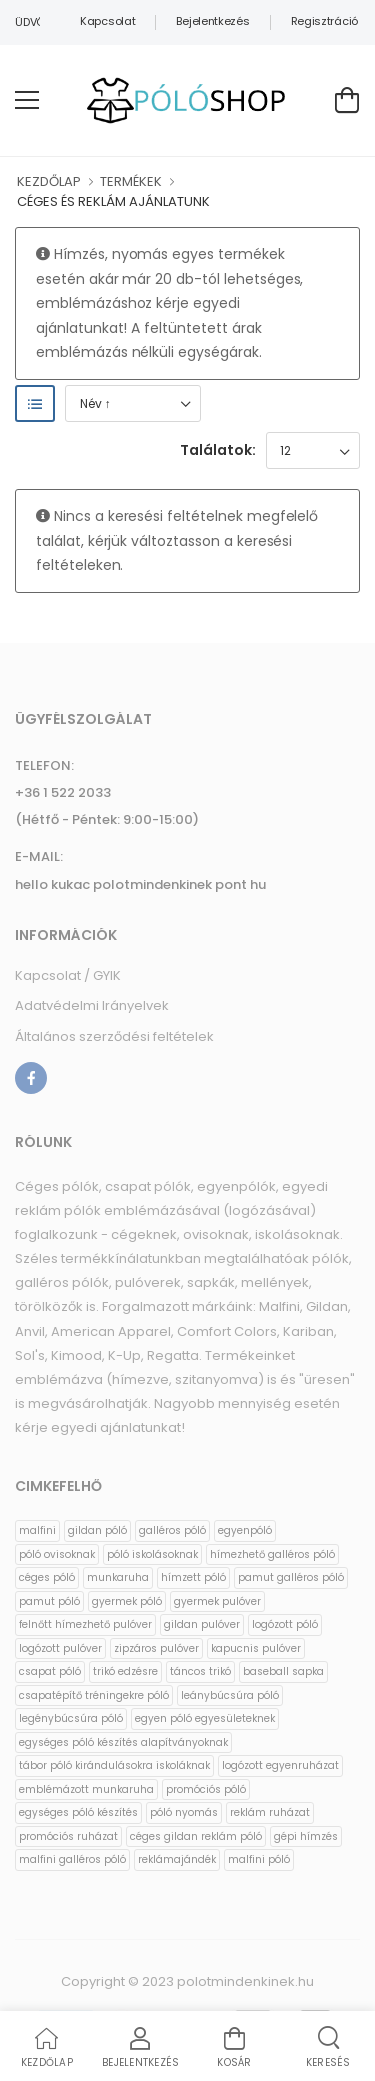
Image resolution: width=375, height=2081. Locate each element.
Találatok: (218, 450)
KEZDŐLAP (49, 181)
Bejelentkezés (212, 21)
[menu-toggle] (27, 100)
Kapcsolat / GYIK (68, 975)
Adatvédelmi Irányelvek (92, 1005)
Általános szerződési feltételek (114, 1036)
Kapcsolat (107, 21)
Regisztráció (324, 21)
